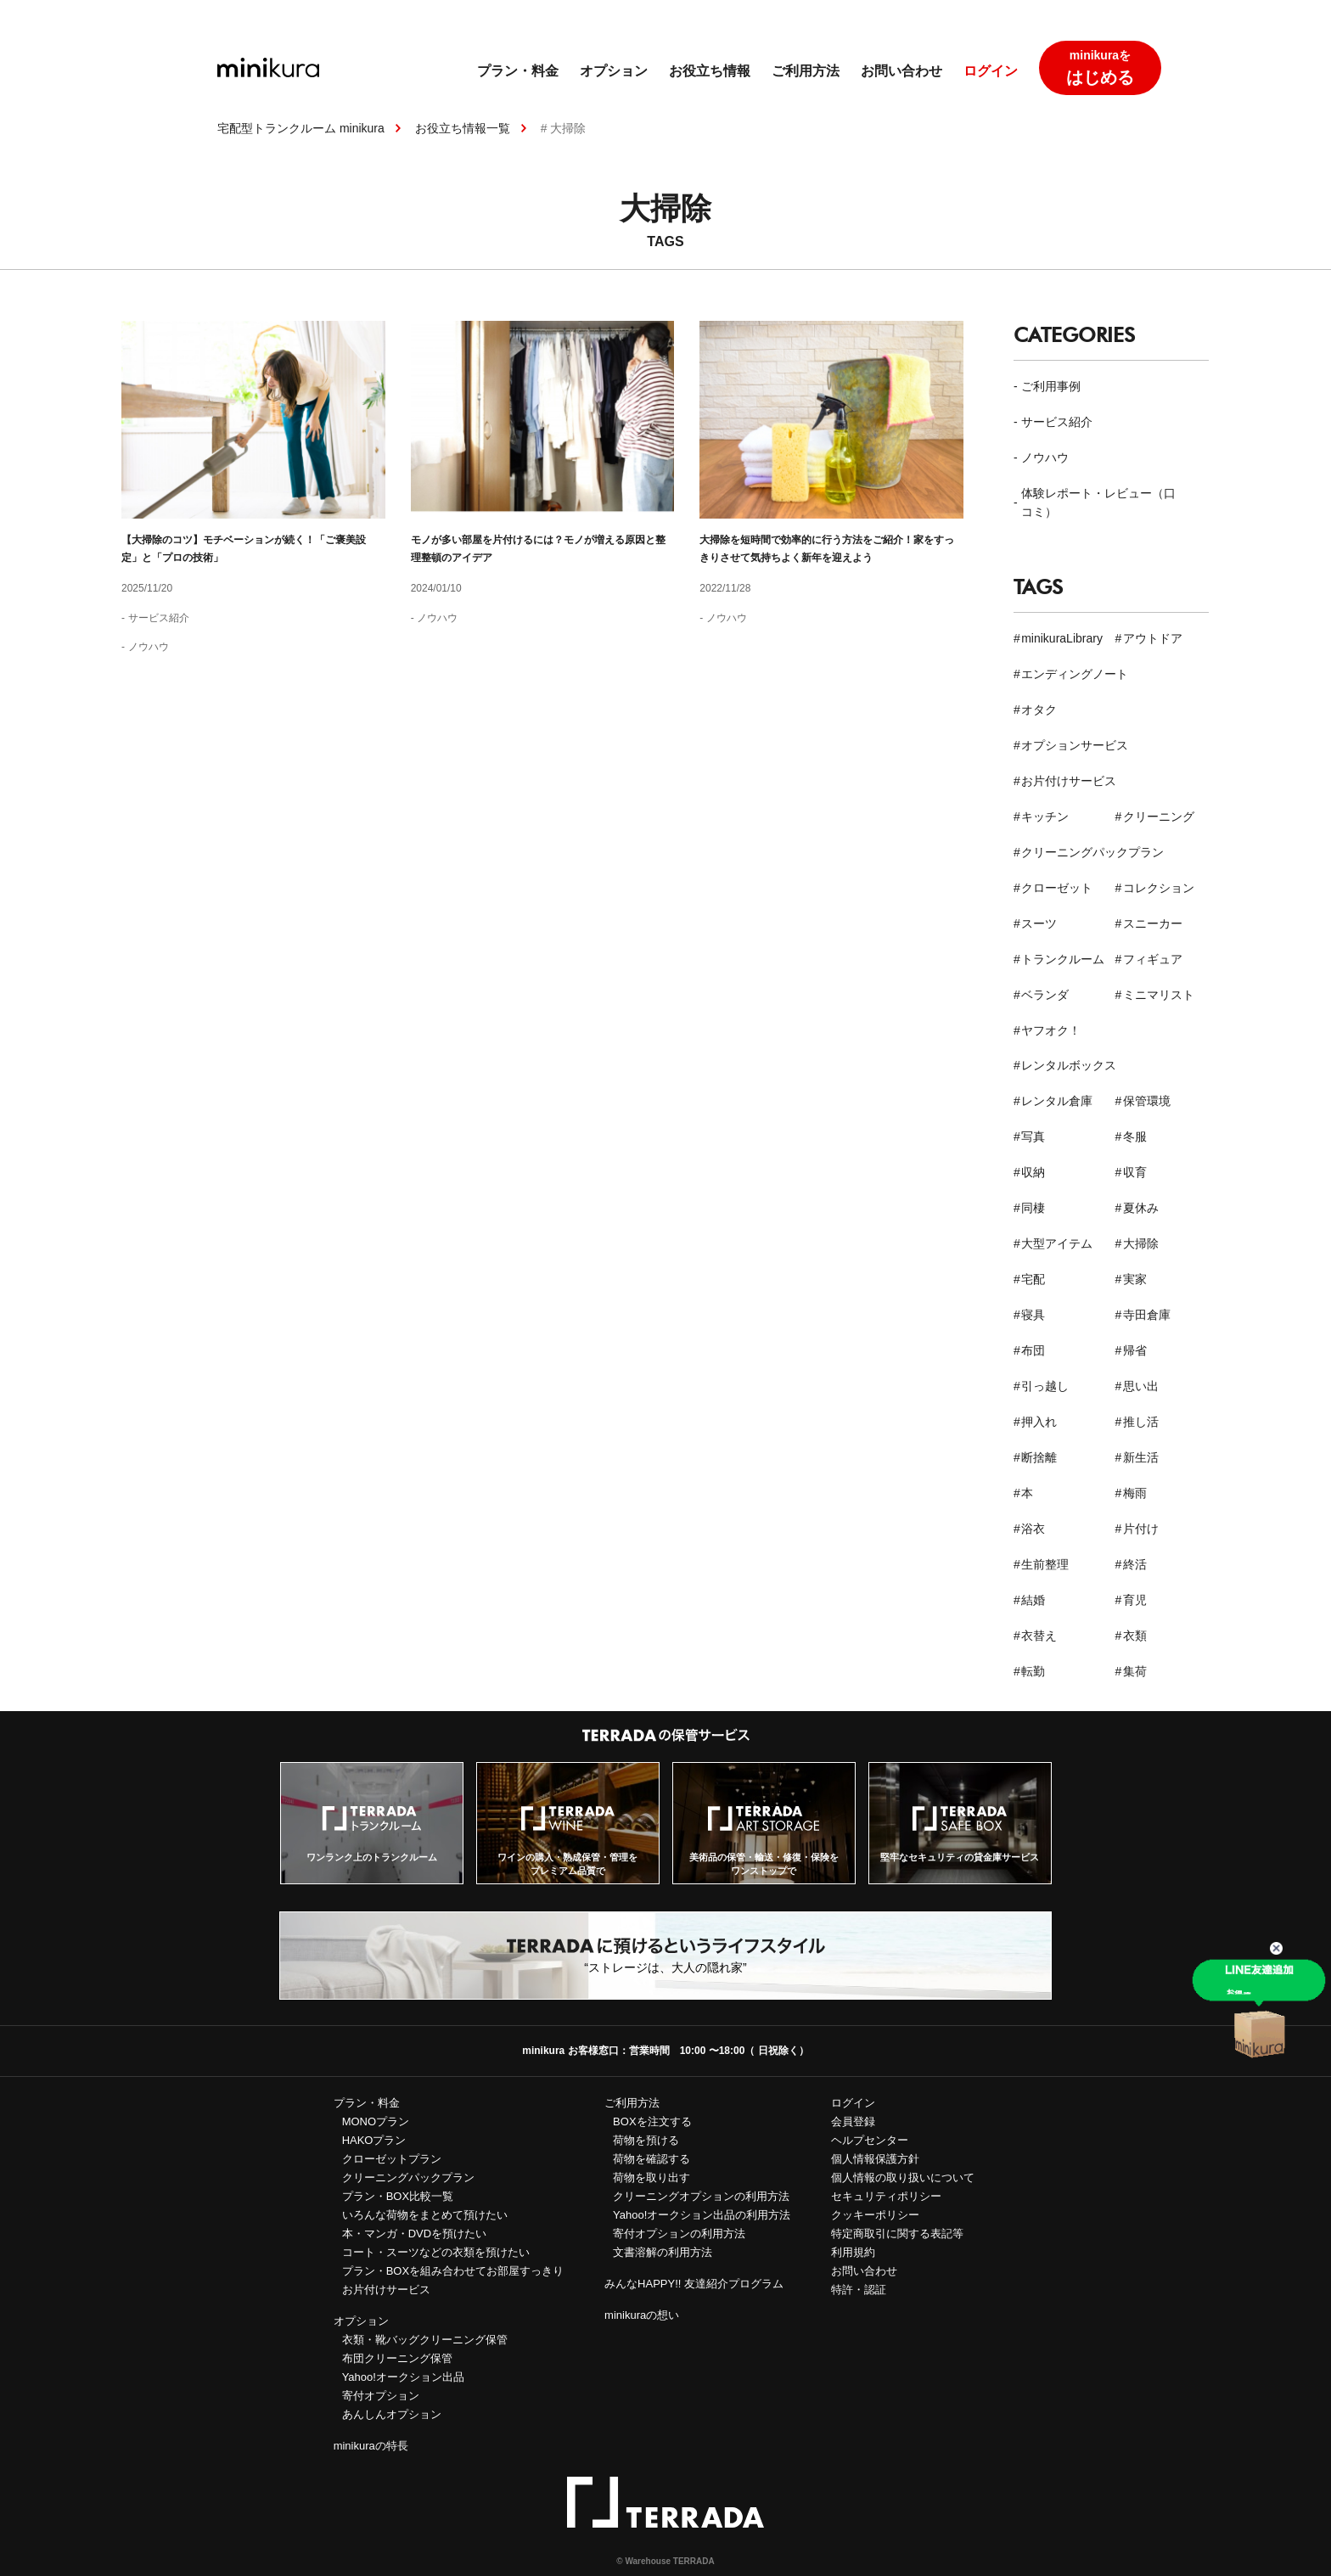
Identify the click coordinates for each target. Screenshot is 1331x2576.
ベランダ (1045, 995)
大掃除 (1141, 1243)
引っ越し (1045, 1386)
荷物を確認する (651, 2158)
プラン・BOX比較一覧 (397, 2196)
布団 (1033, 1350)
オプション (614, 71)
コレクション (1158, 888)
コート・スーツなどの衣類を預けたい (436, 2252)
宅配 (1033, 1279)
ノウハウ (148, 647)
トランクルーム (1062, 959)
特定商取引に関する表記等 (897, 2233)
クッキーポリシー (875, 2214)
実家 (1135, 1279)
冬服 (1135, 1136)
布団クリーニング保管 (397, 2358)
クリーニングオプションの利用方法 (701, 2196)
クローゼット (1056, 888)
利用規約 (853, 2252)
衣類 (1135, 1635)
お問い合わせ (901, 71)
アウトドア (1152, 638)
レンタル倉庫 (1056, 1101)
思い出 (1141, 1386)
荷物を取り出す (651, 2177)
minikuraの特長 (371, 2445)
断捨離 (1039, 1457)
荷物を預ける (646, 2140)
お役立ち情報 (709, 71)
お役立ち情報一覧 (462, 128)
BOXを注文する (652, 2121)
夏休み (1141, 1208)
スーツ (1039, 923)
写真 (1033, 1136)
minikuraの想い (641, 2315)
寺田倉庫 (1147, 1315)
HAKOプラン (374, 2140)
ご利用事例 (1051, 386)
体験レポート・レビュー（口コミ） (1098, 502)
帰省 (1135, 1350)
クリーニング (1158, 816)
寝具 (1033, 1315)
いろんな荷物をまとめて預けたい (425, 2214)
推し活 (1141, 1421)
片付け (1141, 1528)
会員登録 (853, 2121)
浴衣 (1033, 1528)
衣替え (1039, 1635)
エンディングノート (1074, 674)
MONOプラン (375, 2121)
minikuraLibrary (1062, 638)
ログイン (990, 71)
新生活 (1141, 1457)
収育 (1135, 1172)
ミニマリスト (1158, 995)
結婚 (1033, 1600)
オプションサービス (1074, 745)
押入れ (1039, 1421)
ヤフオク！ (1051, 1030)
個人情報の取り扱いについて (902, 2177)
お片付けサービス (1068, 781)
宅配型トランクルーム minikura (301, 128)
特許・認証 (858, 2289)
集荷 (1135, 1671)
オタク (1039, 709)
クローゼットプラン (391, 2158)
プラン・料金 (518, 71)
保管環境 (1147, 1101)
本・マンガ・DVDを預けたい (414, 2233)
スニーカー (1152, 923)
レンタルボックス (1068, 1065)
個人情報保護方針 (875, 2158)
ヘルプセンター (869, 2140)
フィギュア (1152, 959)
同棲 (1033, 1208)
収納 (1033, 1172)
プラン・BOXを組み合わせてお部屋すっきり (453, 2271)
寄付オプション (380, 2395)
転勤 (1033, 1671)
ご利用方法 (806, 71)
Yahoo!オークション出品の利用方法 (701, 2214)
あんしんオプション (391, 2414)
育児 (1135, 1600)
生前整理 (1045, 1564)
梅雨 (1135, 1493)
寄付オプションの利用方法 (679, 2233)
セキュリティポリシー (886, 2196)
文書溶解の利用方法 (662, 2252)
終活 (1135, 1564)
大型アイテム (1056, 1243)
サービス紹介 (158, 618)
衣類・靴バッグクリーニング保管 (425, 2339)
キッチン (1045, 816)
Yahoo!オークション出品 (403, 2377)
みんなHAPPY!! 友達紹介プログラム (693, 2283)
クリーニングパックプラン (1092, 852)
